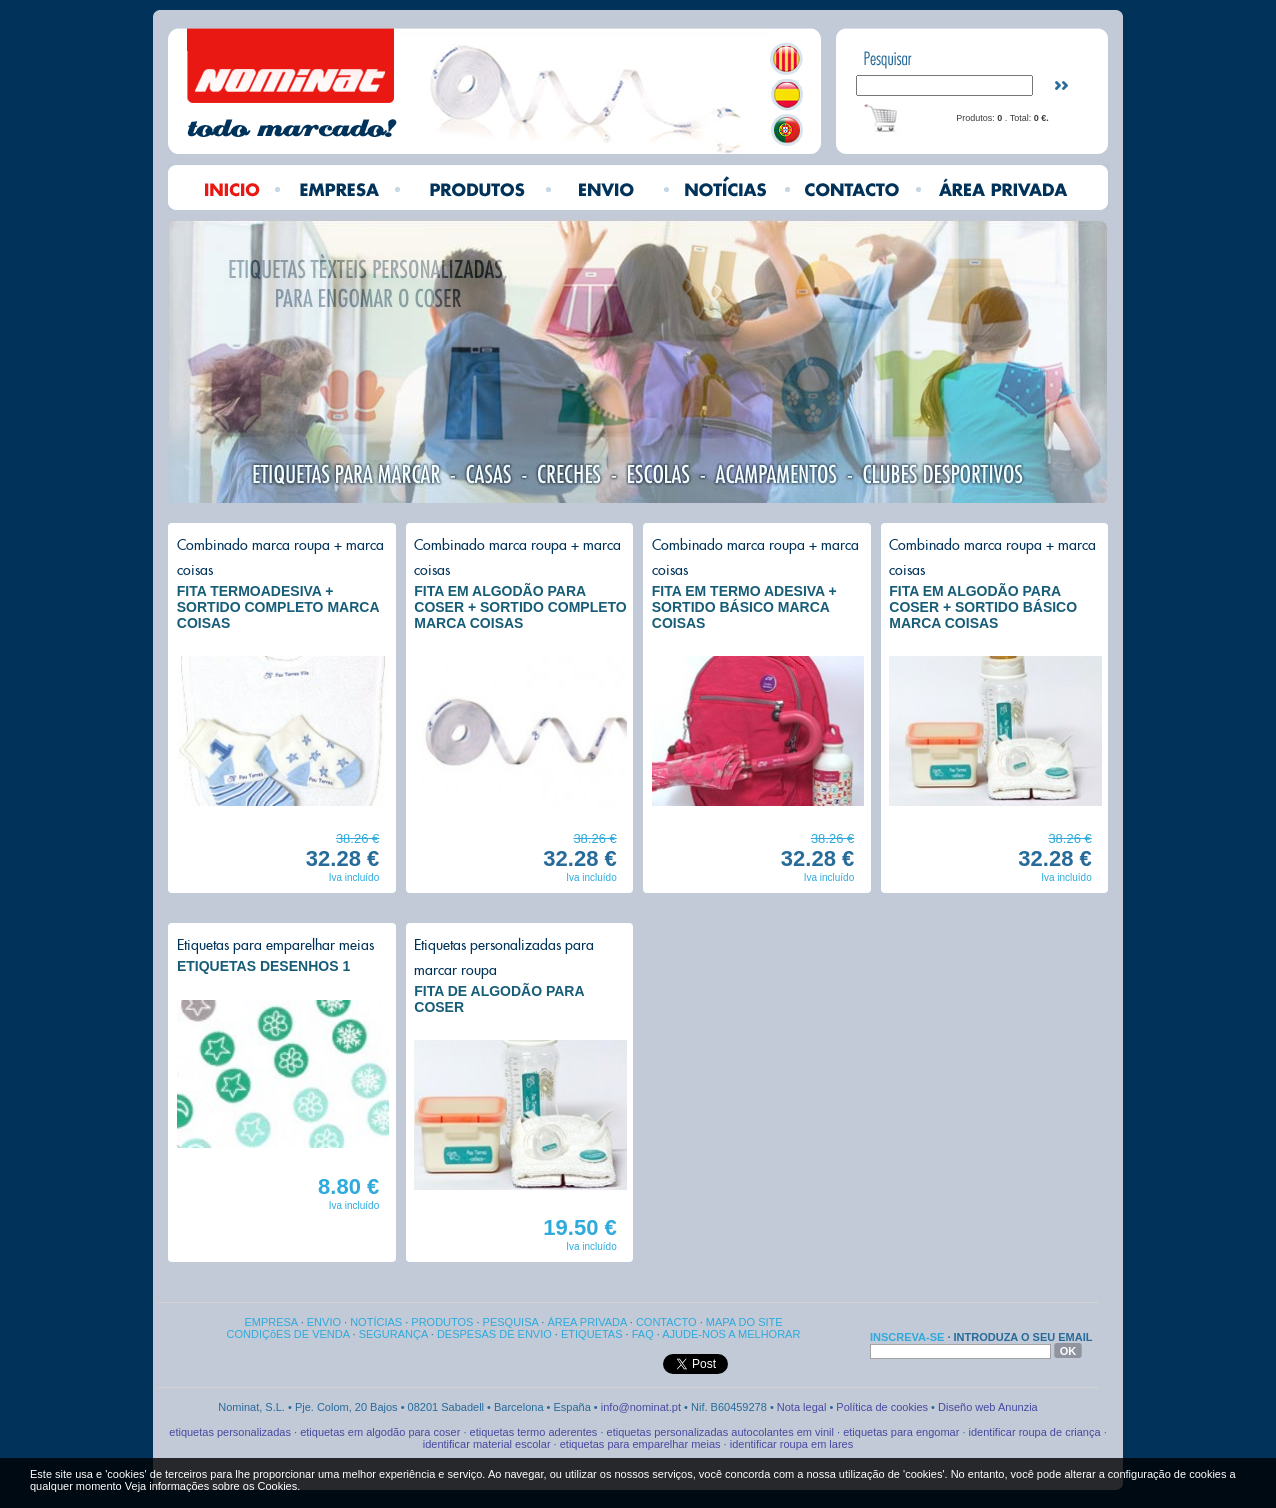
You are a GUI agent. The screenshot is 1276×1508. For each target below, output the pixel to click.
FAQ (643, 1334)
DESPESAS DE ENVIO (494, 1334)
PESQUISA (511, 1322)
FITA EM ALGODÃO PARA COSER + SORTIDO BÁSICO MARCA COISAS (983, 607)
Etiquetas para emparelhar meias (275, 945)
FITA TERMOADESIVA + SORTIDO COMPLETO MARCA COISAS (278, 607)
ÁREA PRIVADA (586, 1322)
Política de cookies (882, 1407)
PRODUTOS (442, 1322)
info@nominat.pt (642, 1407)
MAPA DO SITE (744, 1322)
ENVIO (324, 1322)
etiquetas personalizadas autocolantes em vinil (720, 1432)
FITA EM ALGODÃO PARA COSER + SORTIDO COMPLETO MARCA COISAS (520, 607)
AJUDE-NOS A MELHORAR (731, 1334)
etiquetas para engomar (901, 1432)
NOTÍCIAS (376, 1322)
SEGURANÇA (393, 1334)
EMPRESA (270, 1322)
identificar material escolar (487, 1444)
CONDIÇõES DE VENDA (288, 1334)
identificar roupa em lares (792, 1444)
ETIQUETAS (592, 1334)
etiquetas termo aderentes (534, 1432)
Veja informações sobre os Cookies (211, 1486)
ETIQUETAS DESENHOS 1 (263, 966)
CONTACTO (666, 1322)
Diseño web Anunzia (988, 1407)
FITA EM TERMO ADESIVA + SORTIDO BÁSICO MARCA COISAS (744, 607)
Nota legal (802, 1407)
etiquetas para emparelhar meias (640, 1444)
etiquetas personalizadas (230, 1432)
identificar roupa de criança (1035, 1432)
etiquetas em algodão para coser (380, 1432)
